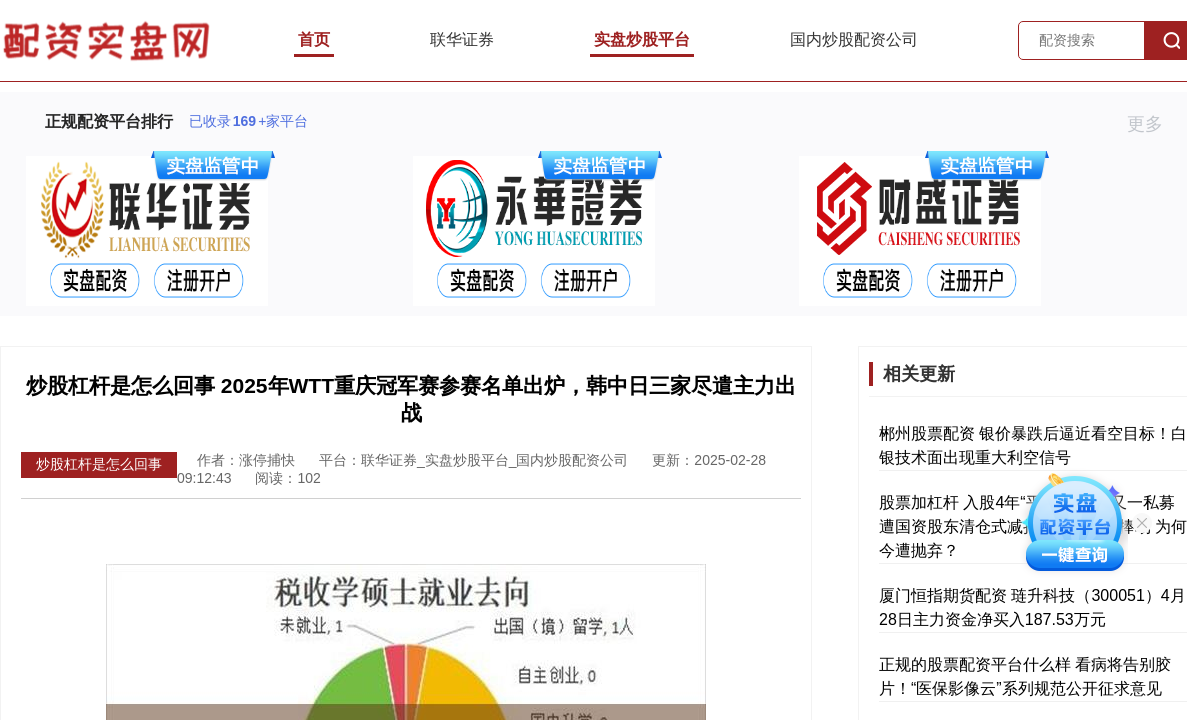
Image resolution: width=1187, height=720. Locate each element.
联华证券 (462, 39)
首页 (314, 39)
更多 (1153, 124)
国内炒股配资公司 (854, 39)
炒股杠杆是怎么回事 (99, 464)
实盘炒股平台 (642, 39)
